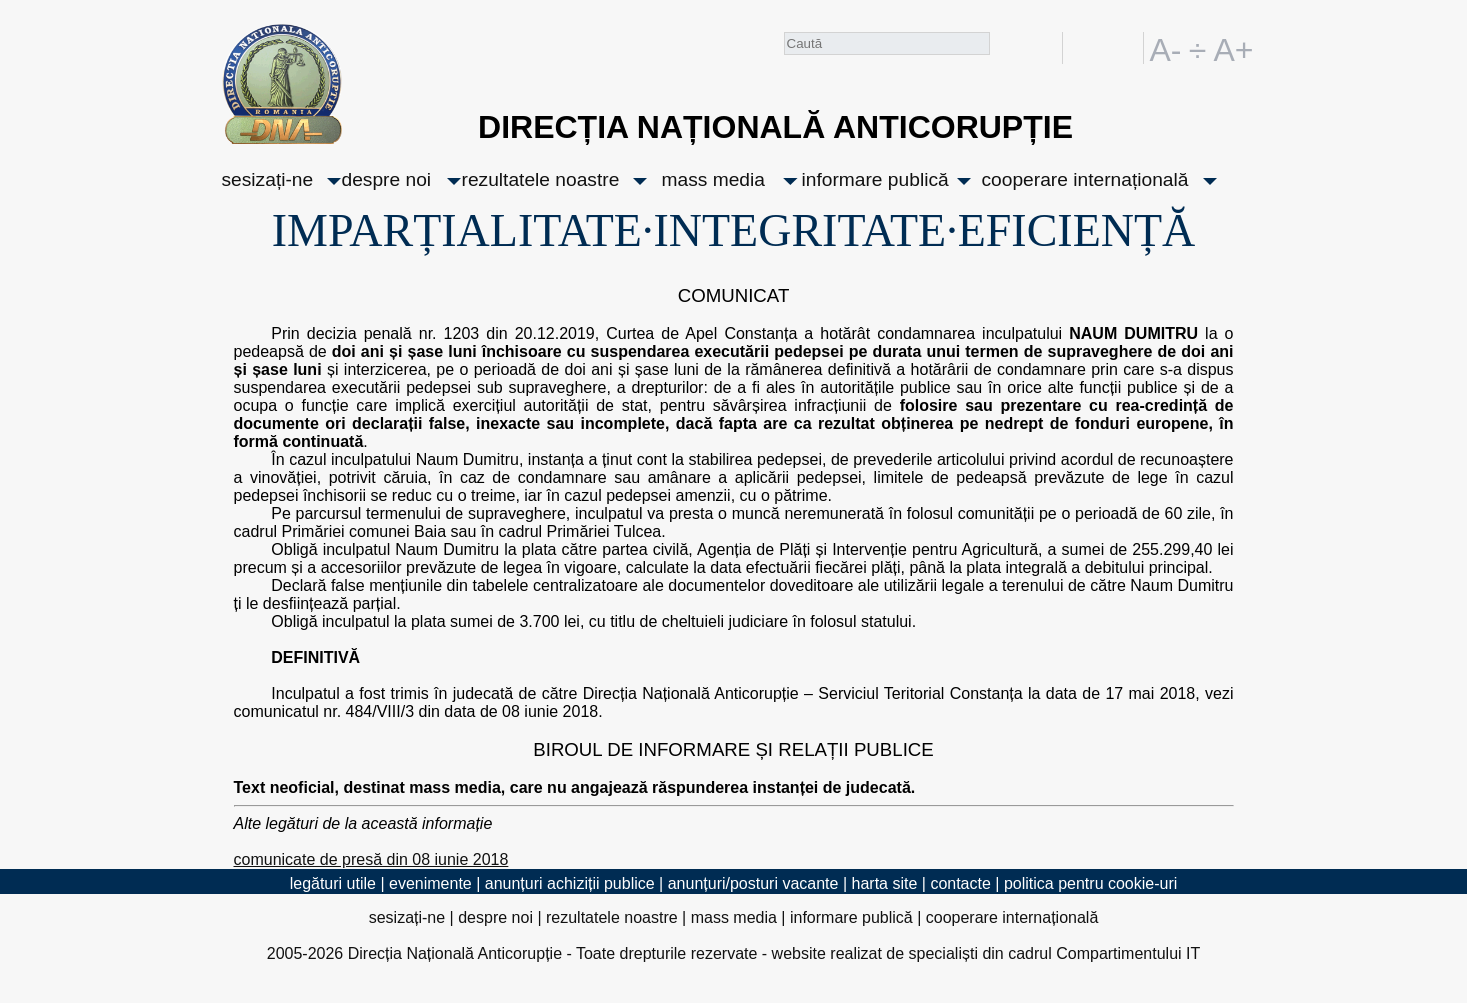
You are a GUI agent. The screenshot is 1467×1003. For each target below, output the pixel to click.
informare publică (875, 179)
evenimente (430, 883)
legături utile (333, 883)
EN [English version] (1124, 48)
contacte (960, 883)
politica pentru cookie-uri (1090, 883)
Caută (1006, 51)
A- (1166, 48)
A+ (1230, 48)
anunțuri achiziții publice (570, 883)
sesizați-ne (268, 179)
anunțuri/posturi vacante (753, 883)
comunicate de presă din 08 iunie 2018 (371, 859)
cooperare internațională (1085, 179)
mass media (713, 179)
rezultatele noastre (541, 179)
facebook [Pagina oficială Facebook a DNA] (1042, 48)
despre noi (387, 179)
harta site (885, 883)
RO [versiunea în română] (1089, 48)
